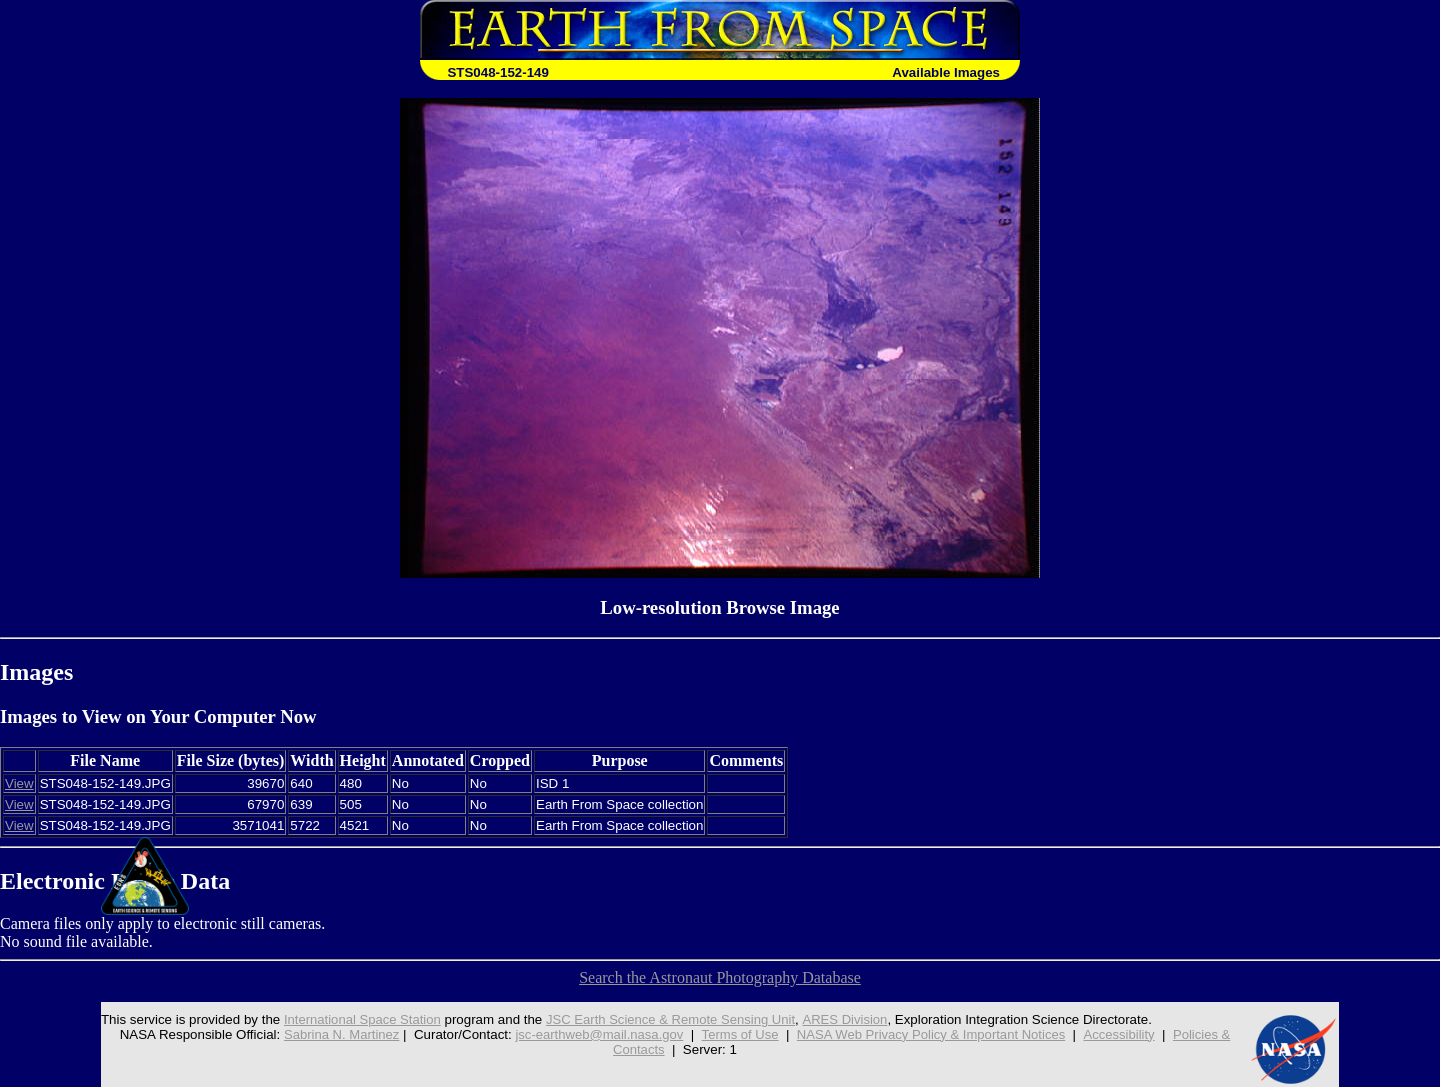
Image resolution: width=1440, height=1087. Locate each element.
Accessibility (1124, 1034)
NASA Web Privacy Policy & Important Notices (934, 1034)
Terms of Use (739, 1034)
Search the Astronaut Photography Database (720, 977)
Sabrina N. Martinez (336, 1034)
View (19, 783)
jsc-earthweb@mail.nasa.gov (596, 1034)
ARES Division (845, 1019)
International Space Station (356, 1019)
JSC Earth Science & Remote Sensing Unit (668, 1019)
